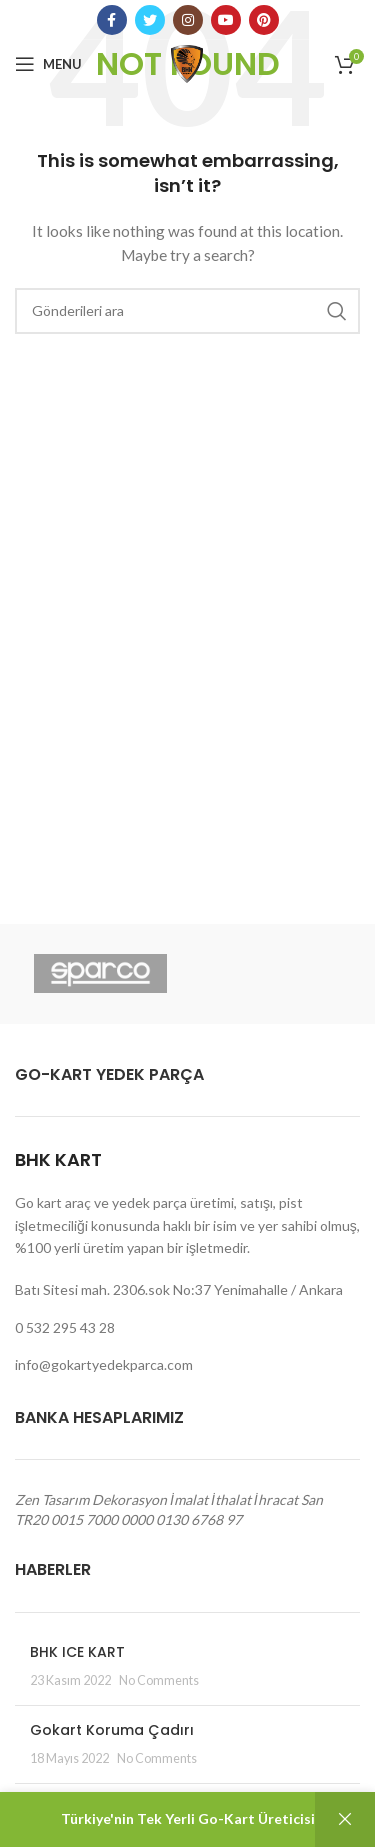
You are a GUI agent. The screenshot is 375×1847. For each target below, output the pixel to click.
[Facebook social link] (112, 20)
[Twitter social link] (150, 20)
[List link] (187, 1328)
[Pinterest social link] (264, 20)
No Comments (159, 1680)
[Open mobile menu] (48, 64)
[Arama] (187, 311)
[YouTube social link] (226, 20)
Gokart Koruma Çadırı (112, 1730)
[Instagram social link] (188, 20)
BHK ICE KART (77, 1652)
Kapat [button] (345, 1819)
